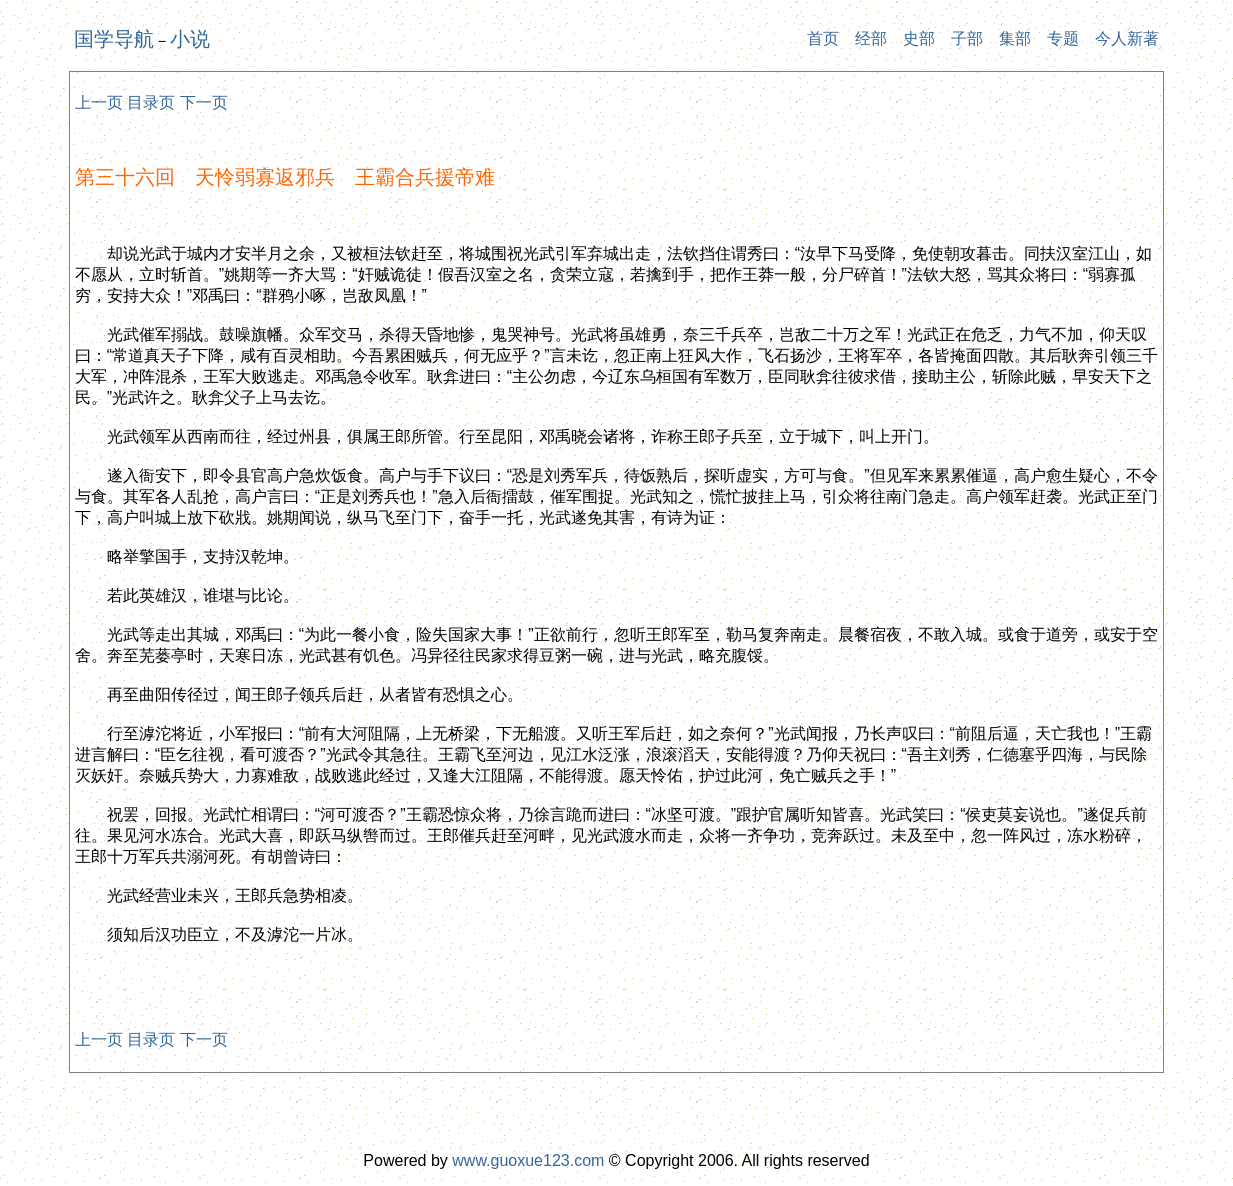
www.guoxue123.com (528, 1160)
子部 (967, 38)
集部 (1015, 38)
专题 (1063, 38)
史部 (919, 38)
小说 (190, 39)
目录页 (151, 102)
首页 (823, 38)
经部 (871, 38)
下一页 (204, 102)
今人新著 (1127, 38)
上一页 (99, 102)
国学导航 (114, 39)
